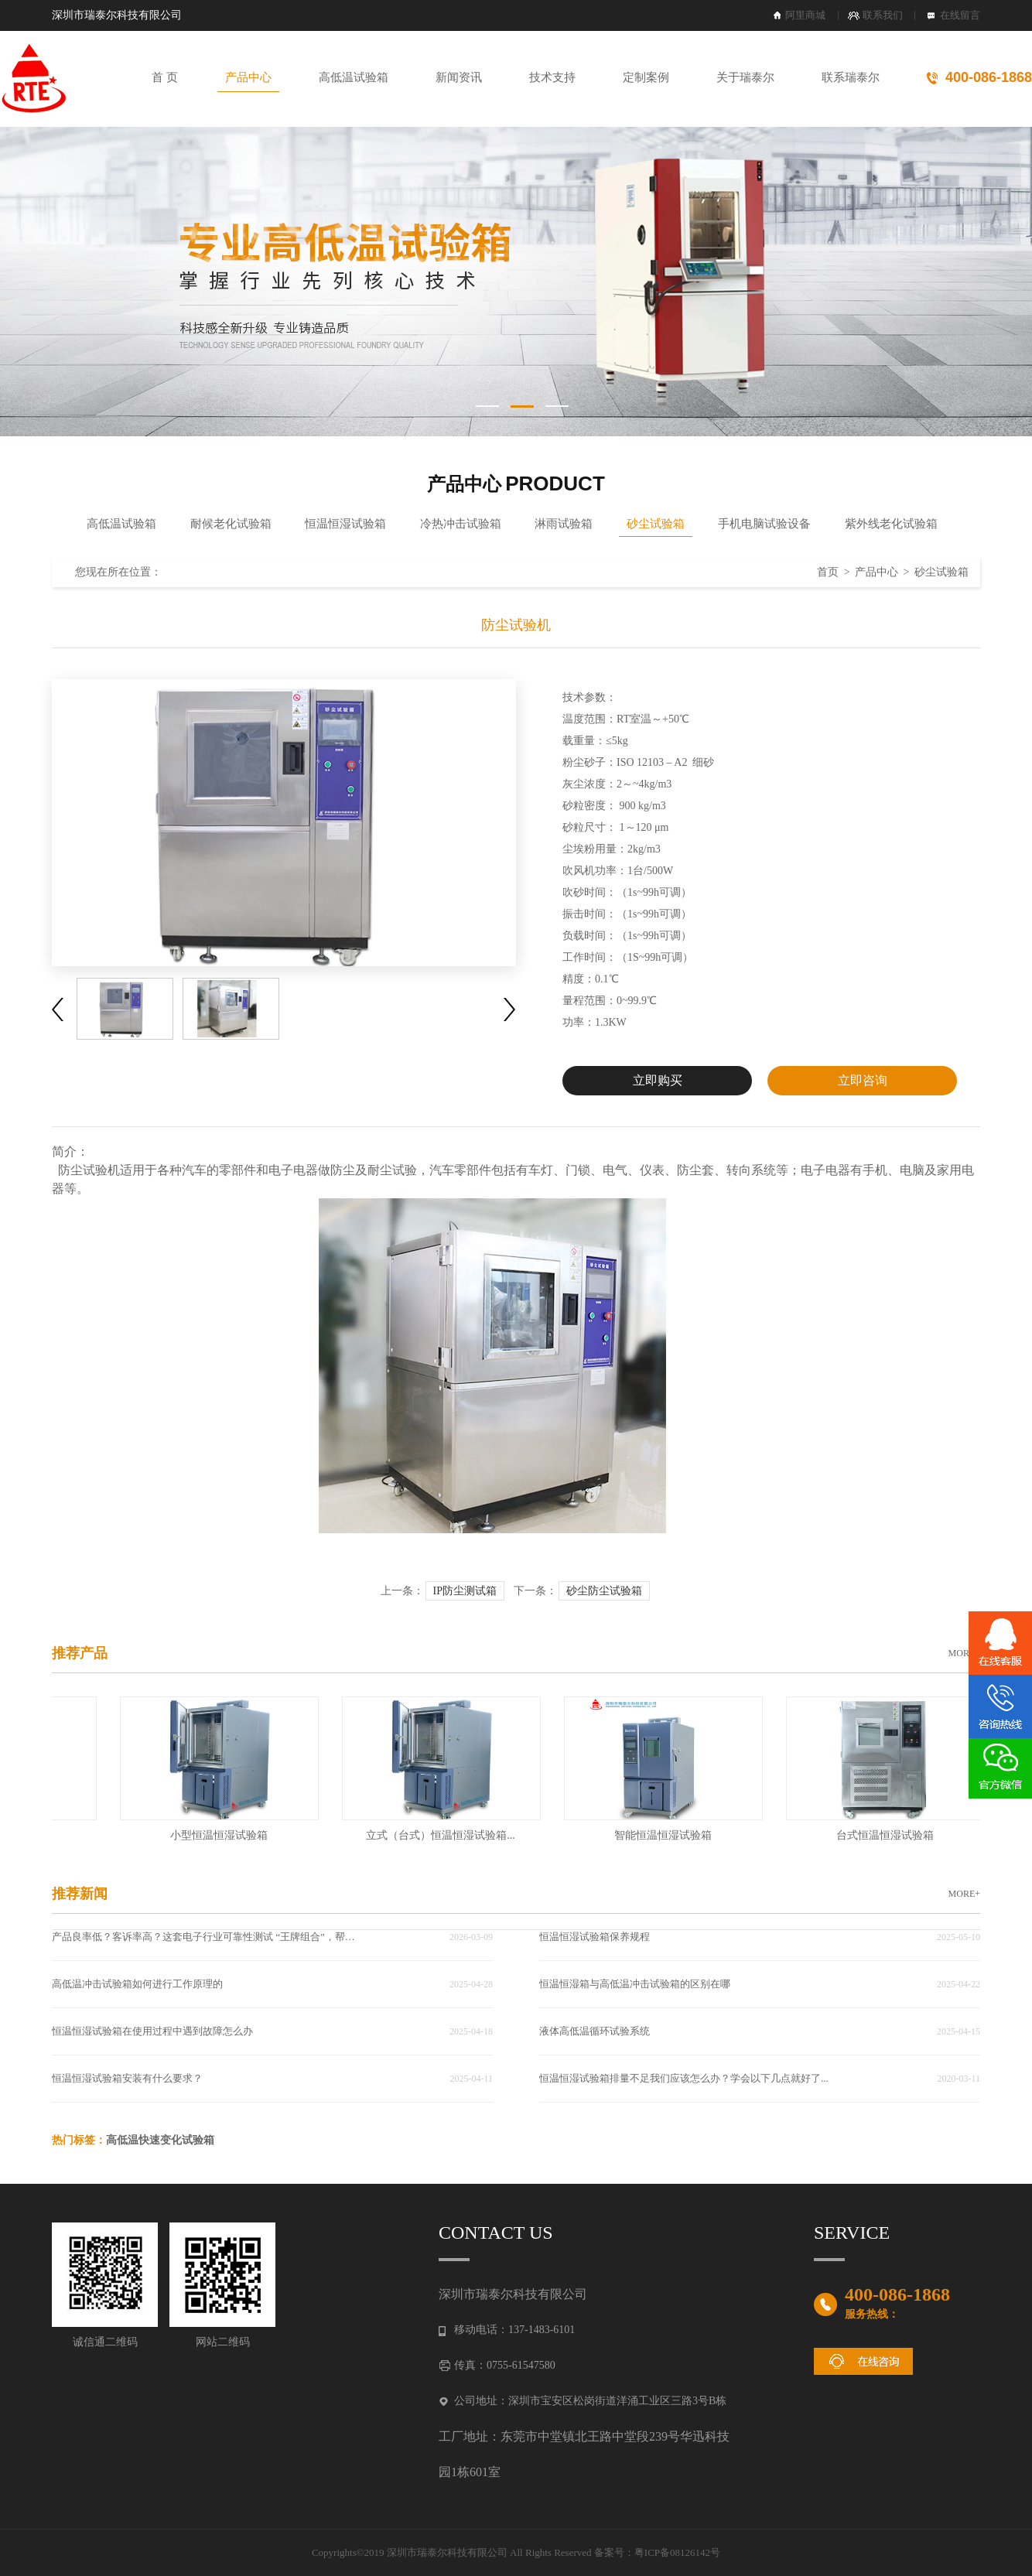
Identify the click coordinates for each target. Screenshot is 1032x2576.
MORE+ (964, 1653)
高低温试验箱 (353, 77)
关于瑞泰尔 (745, 77)
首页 (828, 572)
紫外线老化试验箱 (891, 524)
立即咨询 (862, 1080)
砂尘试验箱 (656, 524)
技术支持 (552, 77)
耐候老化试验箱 (231, 524)
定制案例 (646, 77)
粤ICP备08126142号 (677, 2552)
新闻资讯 (459, 77)
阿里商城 (805, 15)
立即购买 (657, 1080)
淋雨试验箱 (564, 524)
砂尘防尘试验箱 (604, 1591)
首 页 (165, 77)
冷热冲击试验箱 (460, 524)
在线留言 (960, 15)
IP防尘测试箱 (465, 1591)
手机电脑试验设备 (764, 524)
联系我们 (883, 15)
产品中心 (248, 77)
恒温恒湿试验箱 (345, 524)
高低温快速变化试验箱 (160, 2140)
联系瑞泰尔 (851, 77)
